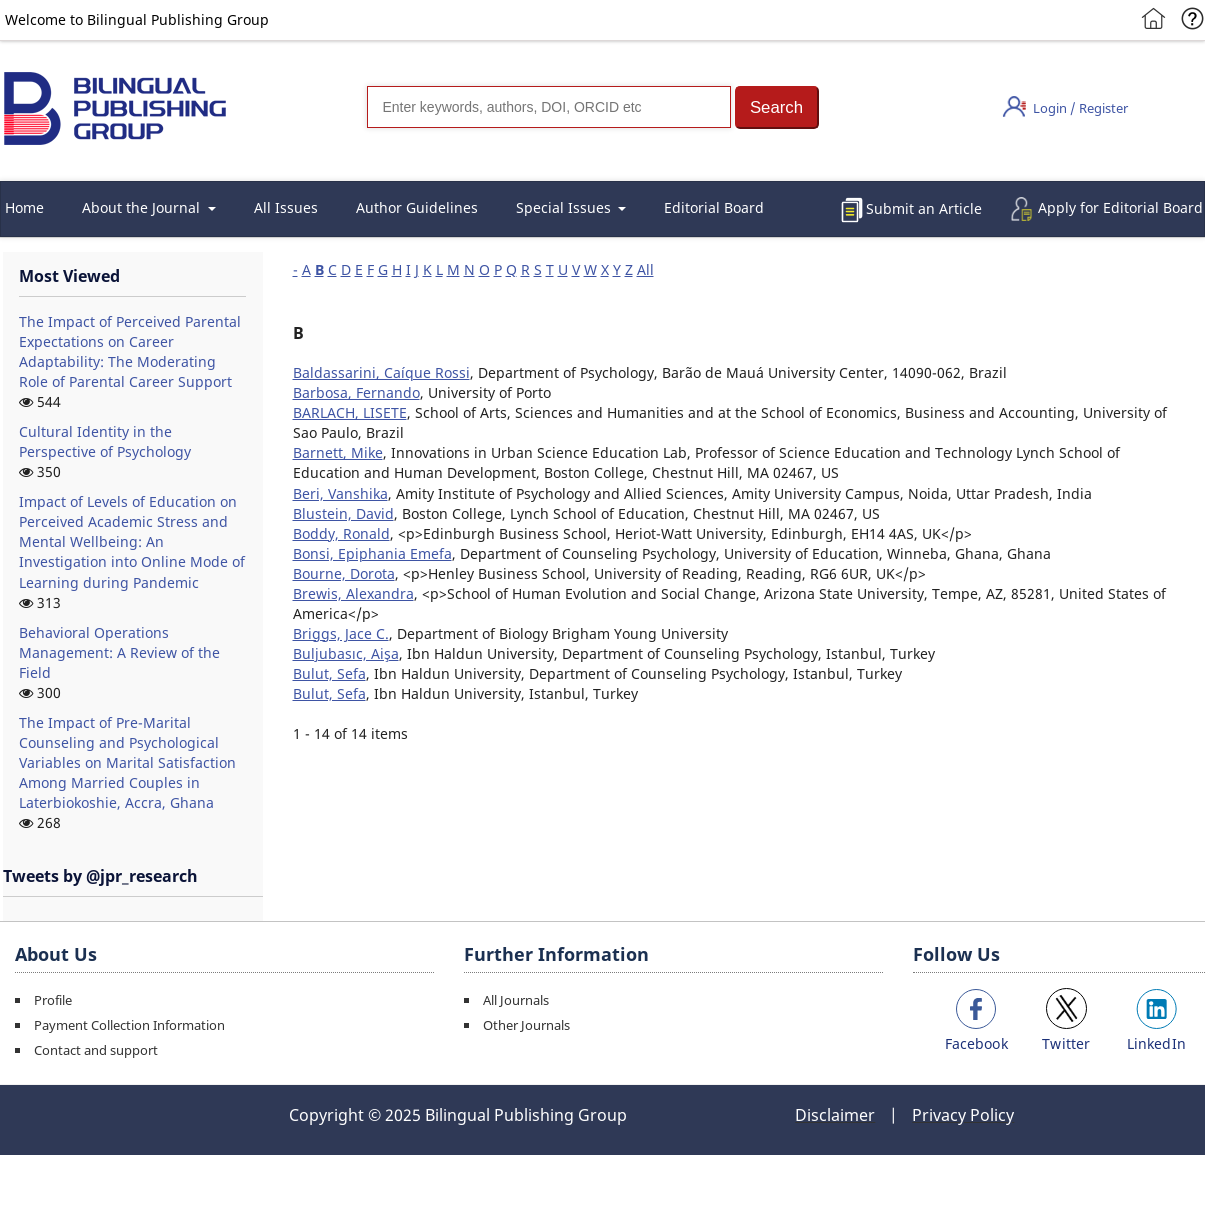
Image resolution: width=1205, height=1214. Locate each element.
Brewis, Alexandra (353, 593)
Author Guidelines (417, 207)
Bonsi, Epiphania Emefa (372, 553)
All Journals (516, 1000)
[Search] (549, 107)
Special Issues (565, 207)
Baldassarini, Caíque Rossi (381, 372)
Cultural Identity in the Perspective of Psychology (105, 441)
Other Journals (526, 1025)
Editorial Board (714, 207)
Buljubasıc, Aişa (346, 653)
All (645, 269)
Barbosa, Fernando (356, 392)
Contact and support (96, 1050)
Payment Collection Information (129, 1025)
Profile (53, 1000)
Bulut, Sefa (329, 673)
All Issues (286, 207)
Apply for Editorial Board (1120, 207)
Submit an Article (924, 208)
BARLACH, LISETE (350, 412)
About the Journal (143, 207)
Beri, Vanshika (340, 493)
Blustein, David (343, 513)
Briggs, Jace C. (341, 633)
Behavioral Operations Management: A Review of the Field (119, 652)
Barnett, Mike (338, 452)
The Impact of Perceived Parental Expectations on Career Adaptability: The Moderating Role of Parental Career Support (130, 351)
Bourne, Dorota (344, 573)
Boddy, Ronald (341, 533)
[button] (777, 107)
